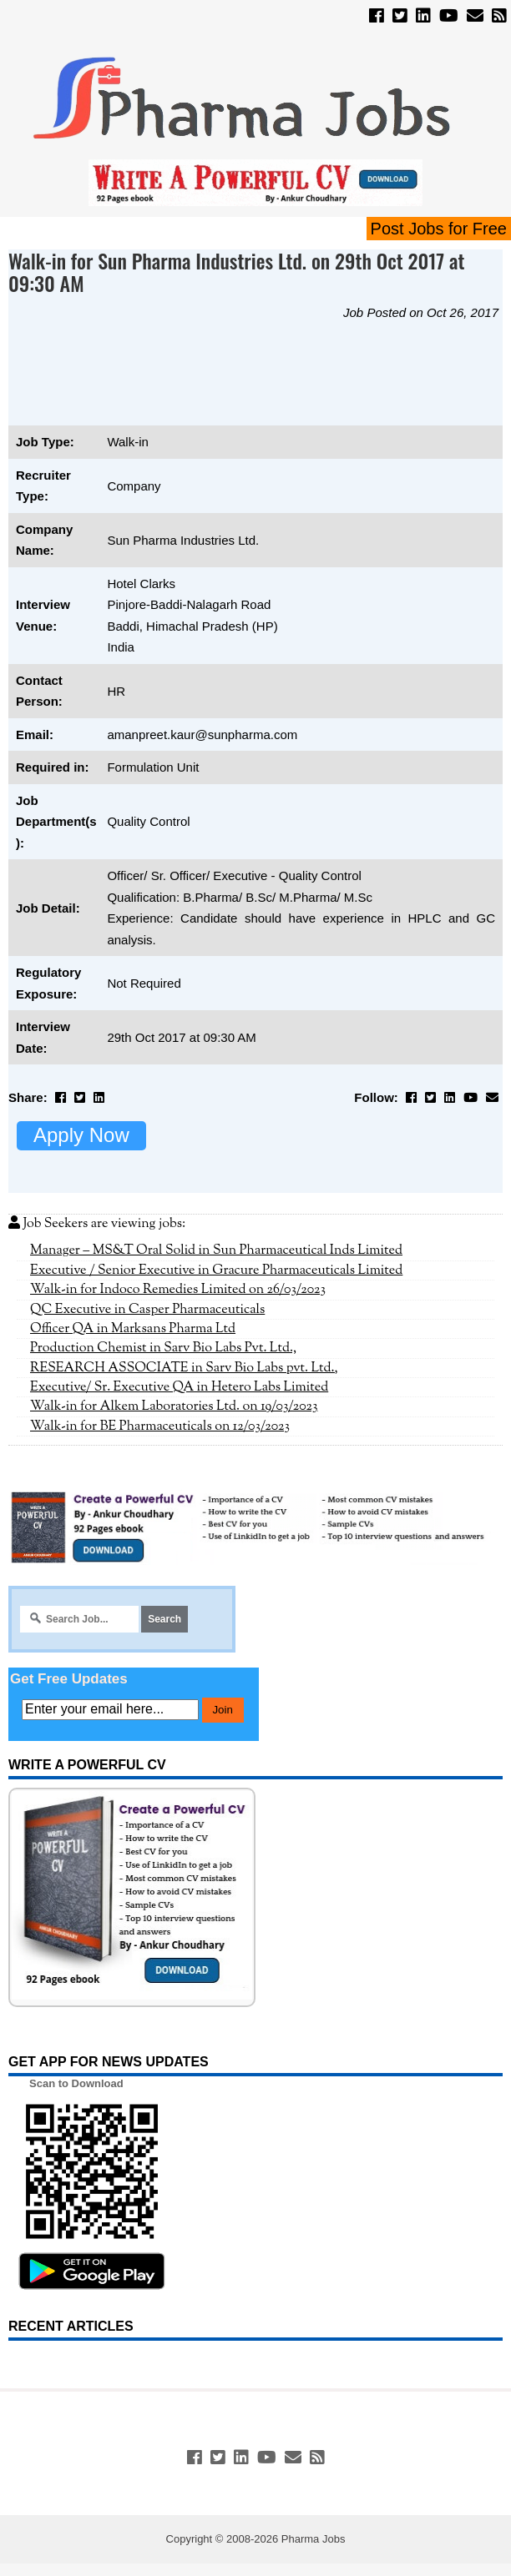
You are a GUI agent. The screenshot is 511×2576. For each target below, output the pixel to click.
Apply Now (81, 1135)
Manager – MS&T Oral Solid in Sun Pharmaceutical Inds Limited (216, 1250)
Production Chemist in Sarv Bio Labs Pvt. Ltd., (163, 1348)
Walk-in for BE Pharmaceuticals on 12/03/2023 (160, 1426)
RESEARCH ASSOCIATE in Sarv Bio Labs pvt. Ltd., (184, 1368)
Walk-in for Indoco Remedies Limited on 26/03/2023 (178, 1289)
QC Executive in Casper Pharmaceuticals (147, 1310)
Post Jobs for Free (439, 228)
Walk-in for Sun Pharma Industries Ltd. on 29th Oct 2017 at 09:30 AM (236, 271)
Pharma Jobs (313, 2539)
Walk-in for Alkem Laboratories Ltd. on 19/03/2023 (174, 1406)
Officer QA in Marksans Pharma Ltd (132, 1329)
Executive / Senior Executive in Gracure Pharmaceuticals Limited (216, 1270)
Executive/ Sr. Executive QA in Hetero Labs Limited (179, 1387)
